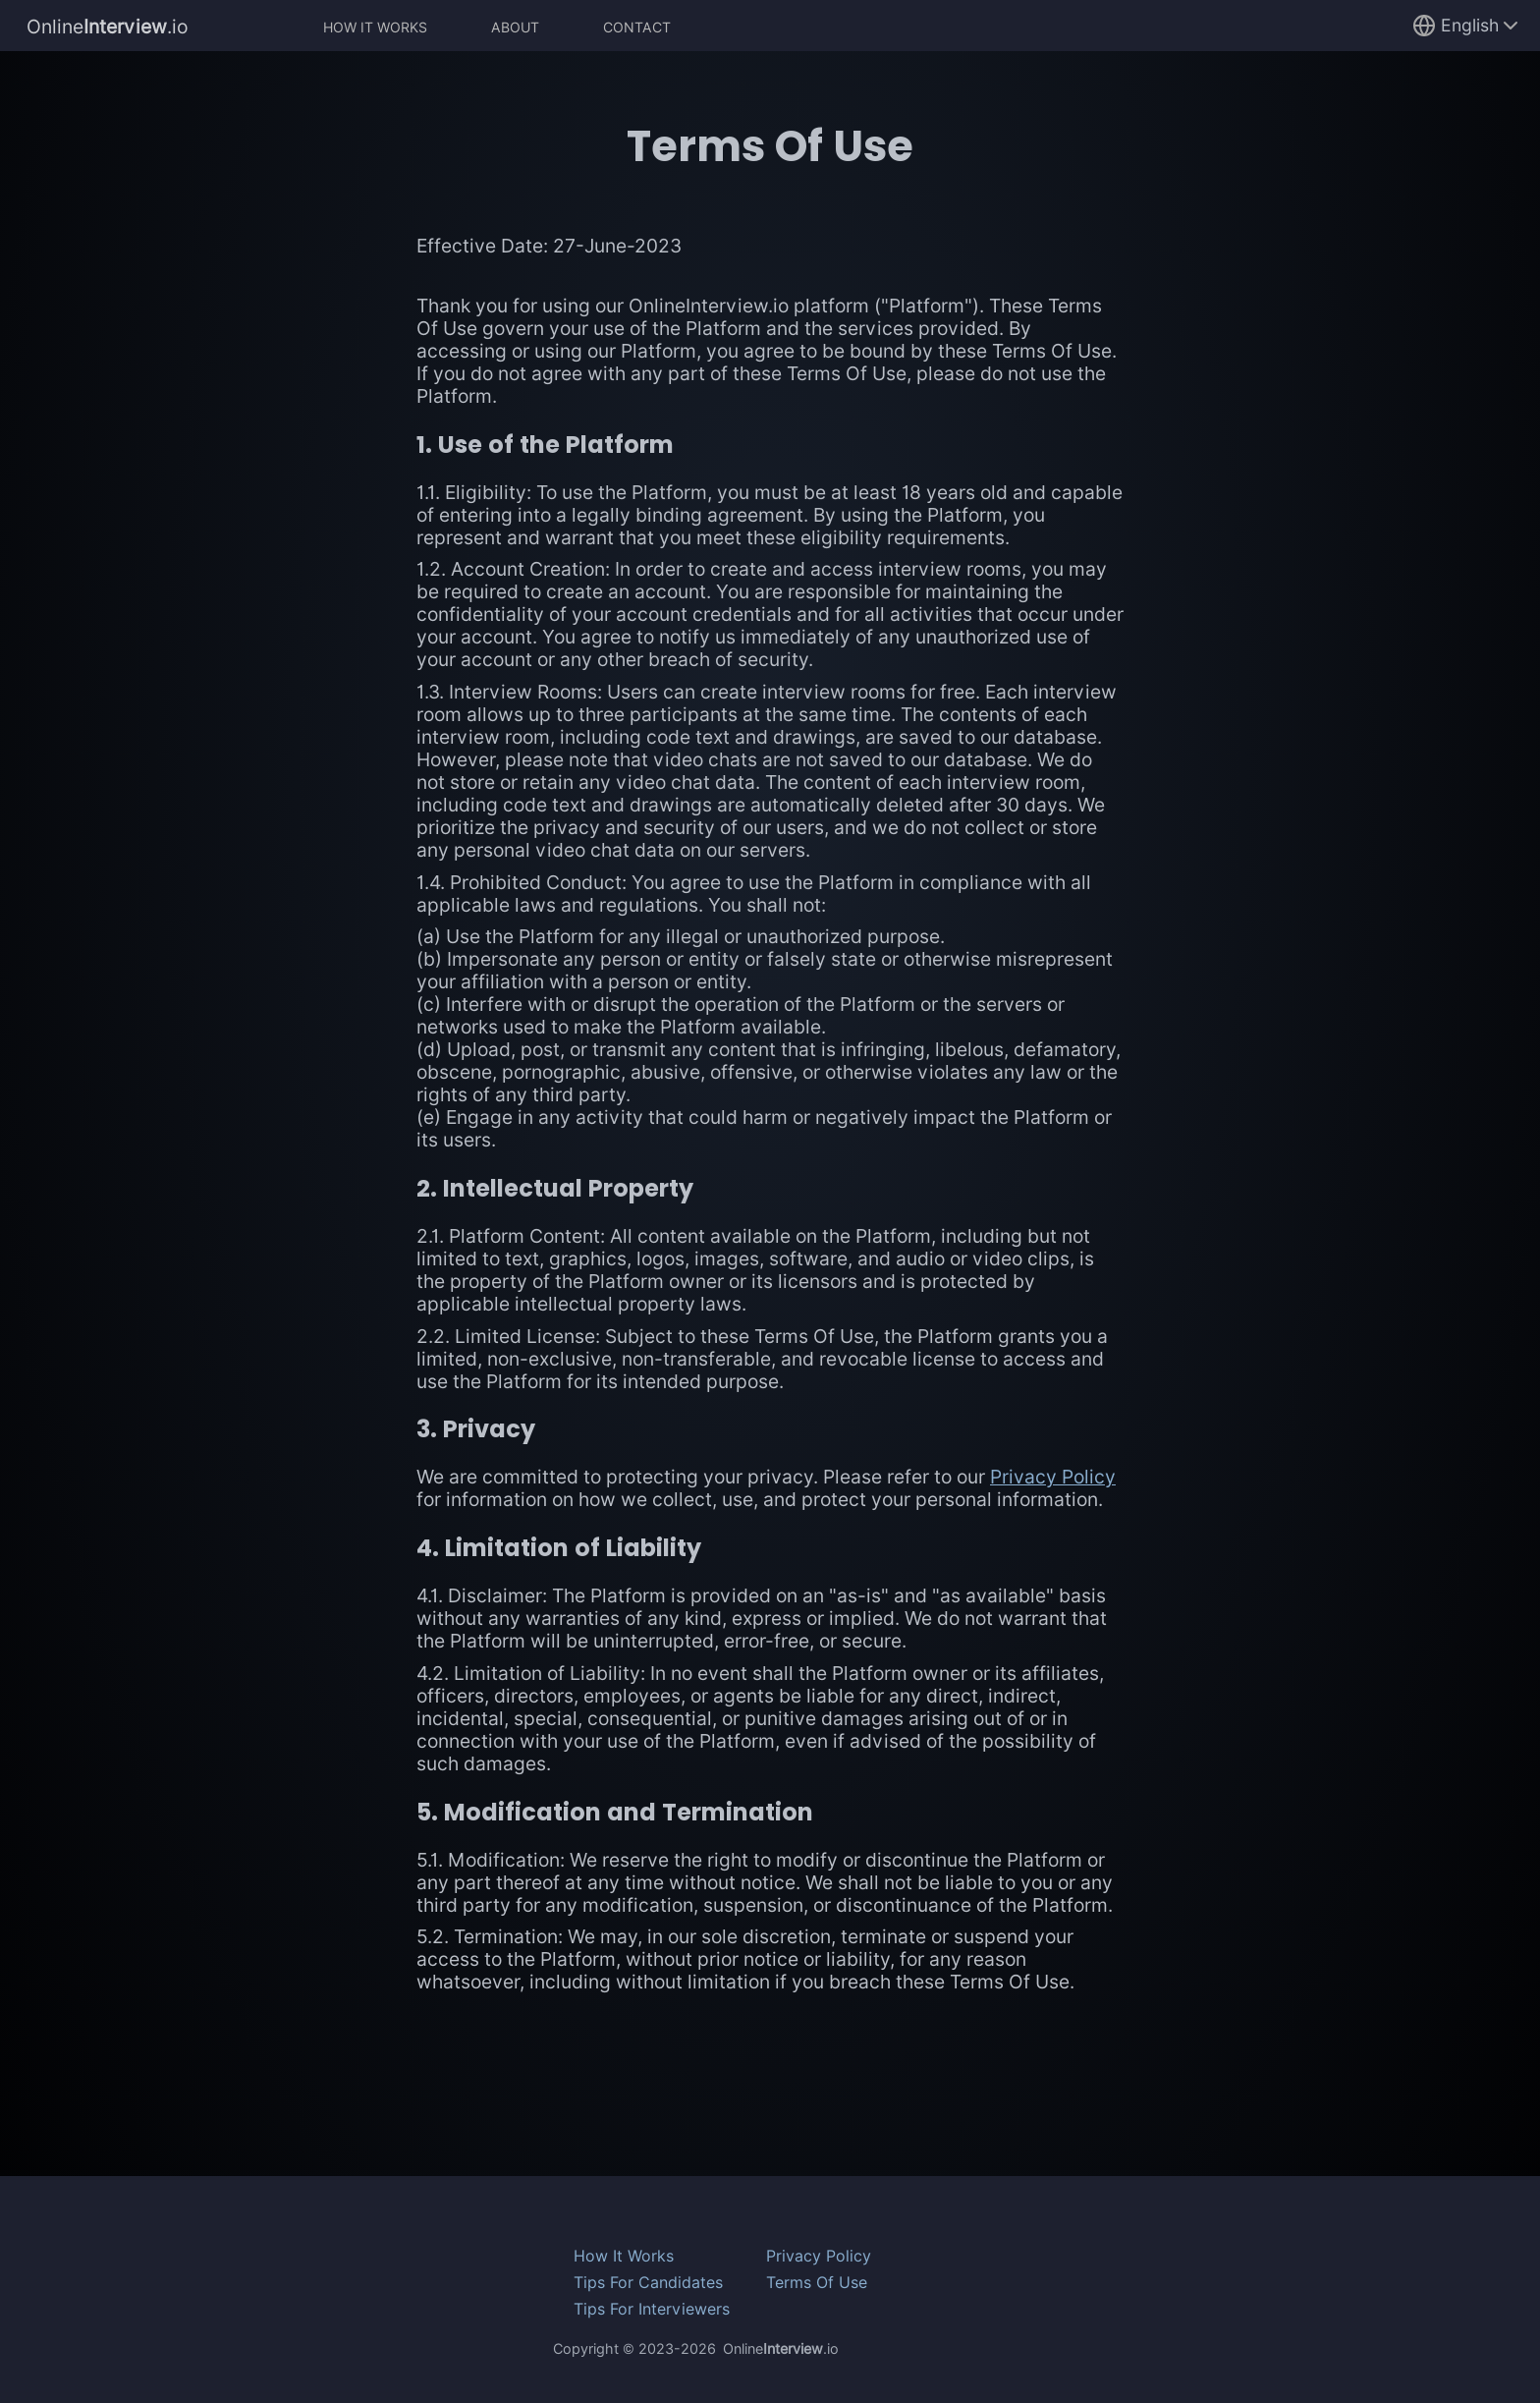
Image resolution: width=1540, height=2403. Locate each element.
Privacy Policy (1053, 1477)
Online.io (108, 25)
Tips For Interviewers (652, 2309)
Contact (637, 27)
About (515, 27)
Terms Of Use (816, 2282)
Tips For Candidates (648, 2282)
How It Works (375, 27)
